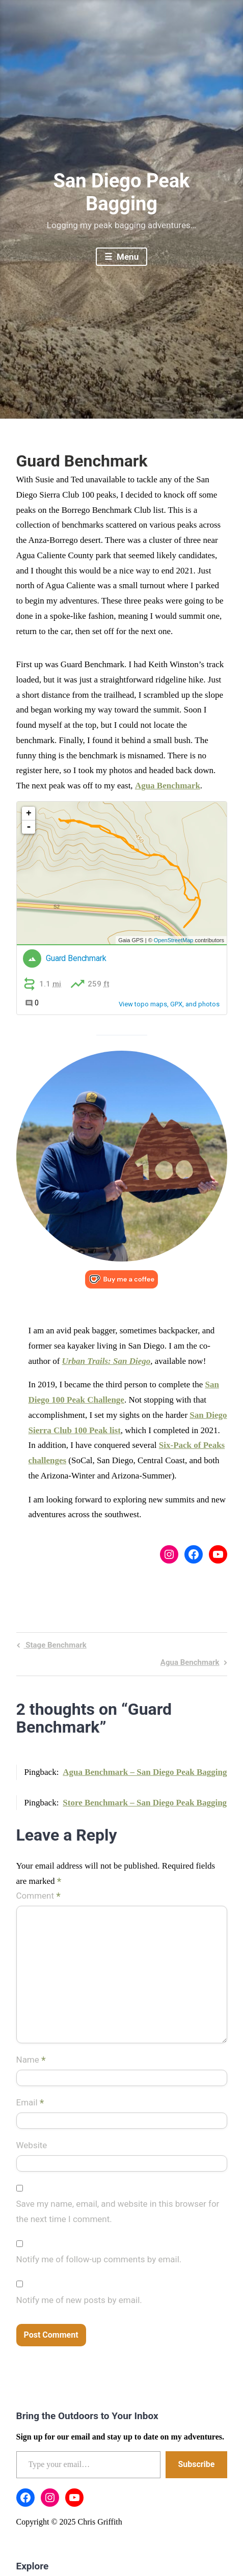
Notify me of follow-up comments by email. (99, 2259)
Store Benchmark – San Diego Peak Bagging (145, 1802)
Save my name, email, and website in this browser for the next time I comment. (118, 2211)
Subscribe (196, 2464)
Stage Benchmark (55, 1646)
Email (30, 2103)
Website (31, 2145)
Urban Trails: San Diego (106, 1361)
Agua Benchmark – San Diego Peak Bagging (145, 1772)
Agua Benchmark (167, 785)
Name (31, 2060)
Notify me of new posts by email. (79, 2300)
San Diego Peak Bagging (121, 192)
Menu (127, 257)
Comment (38, 1896)
